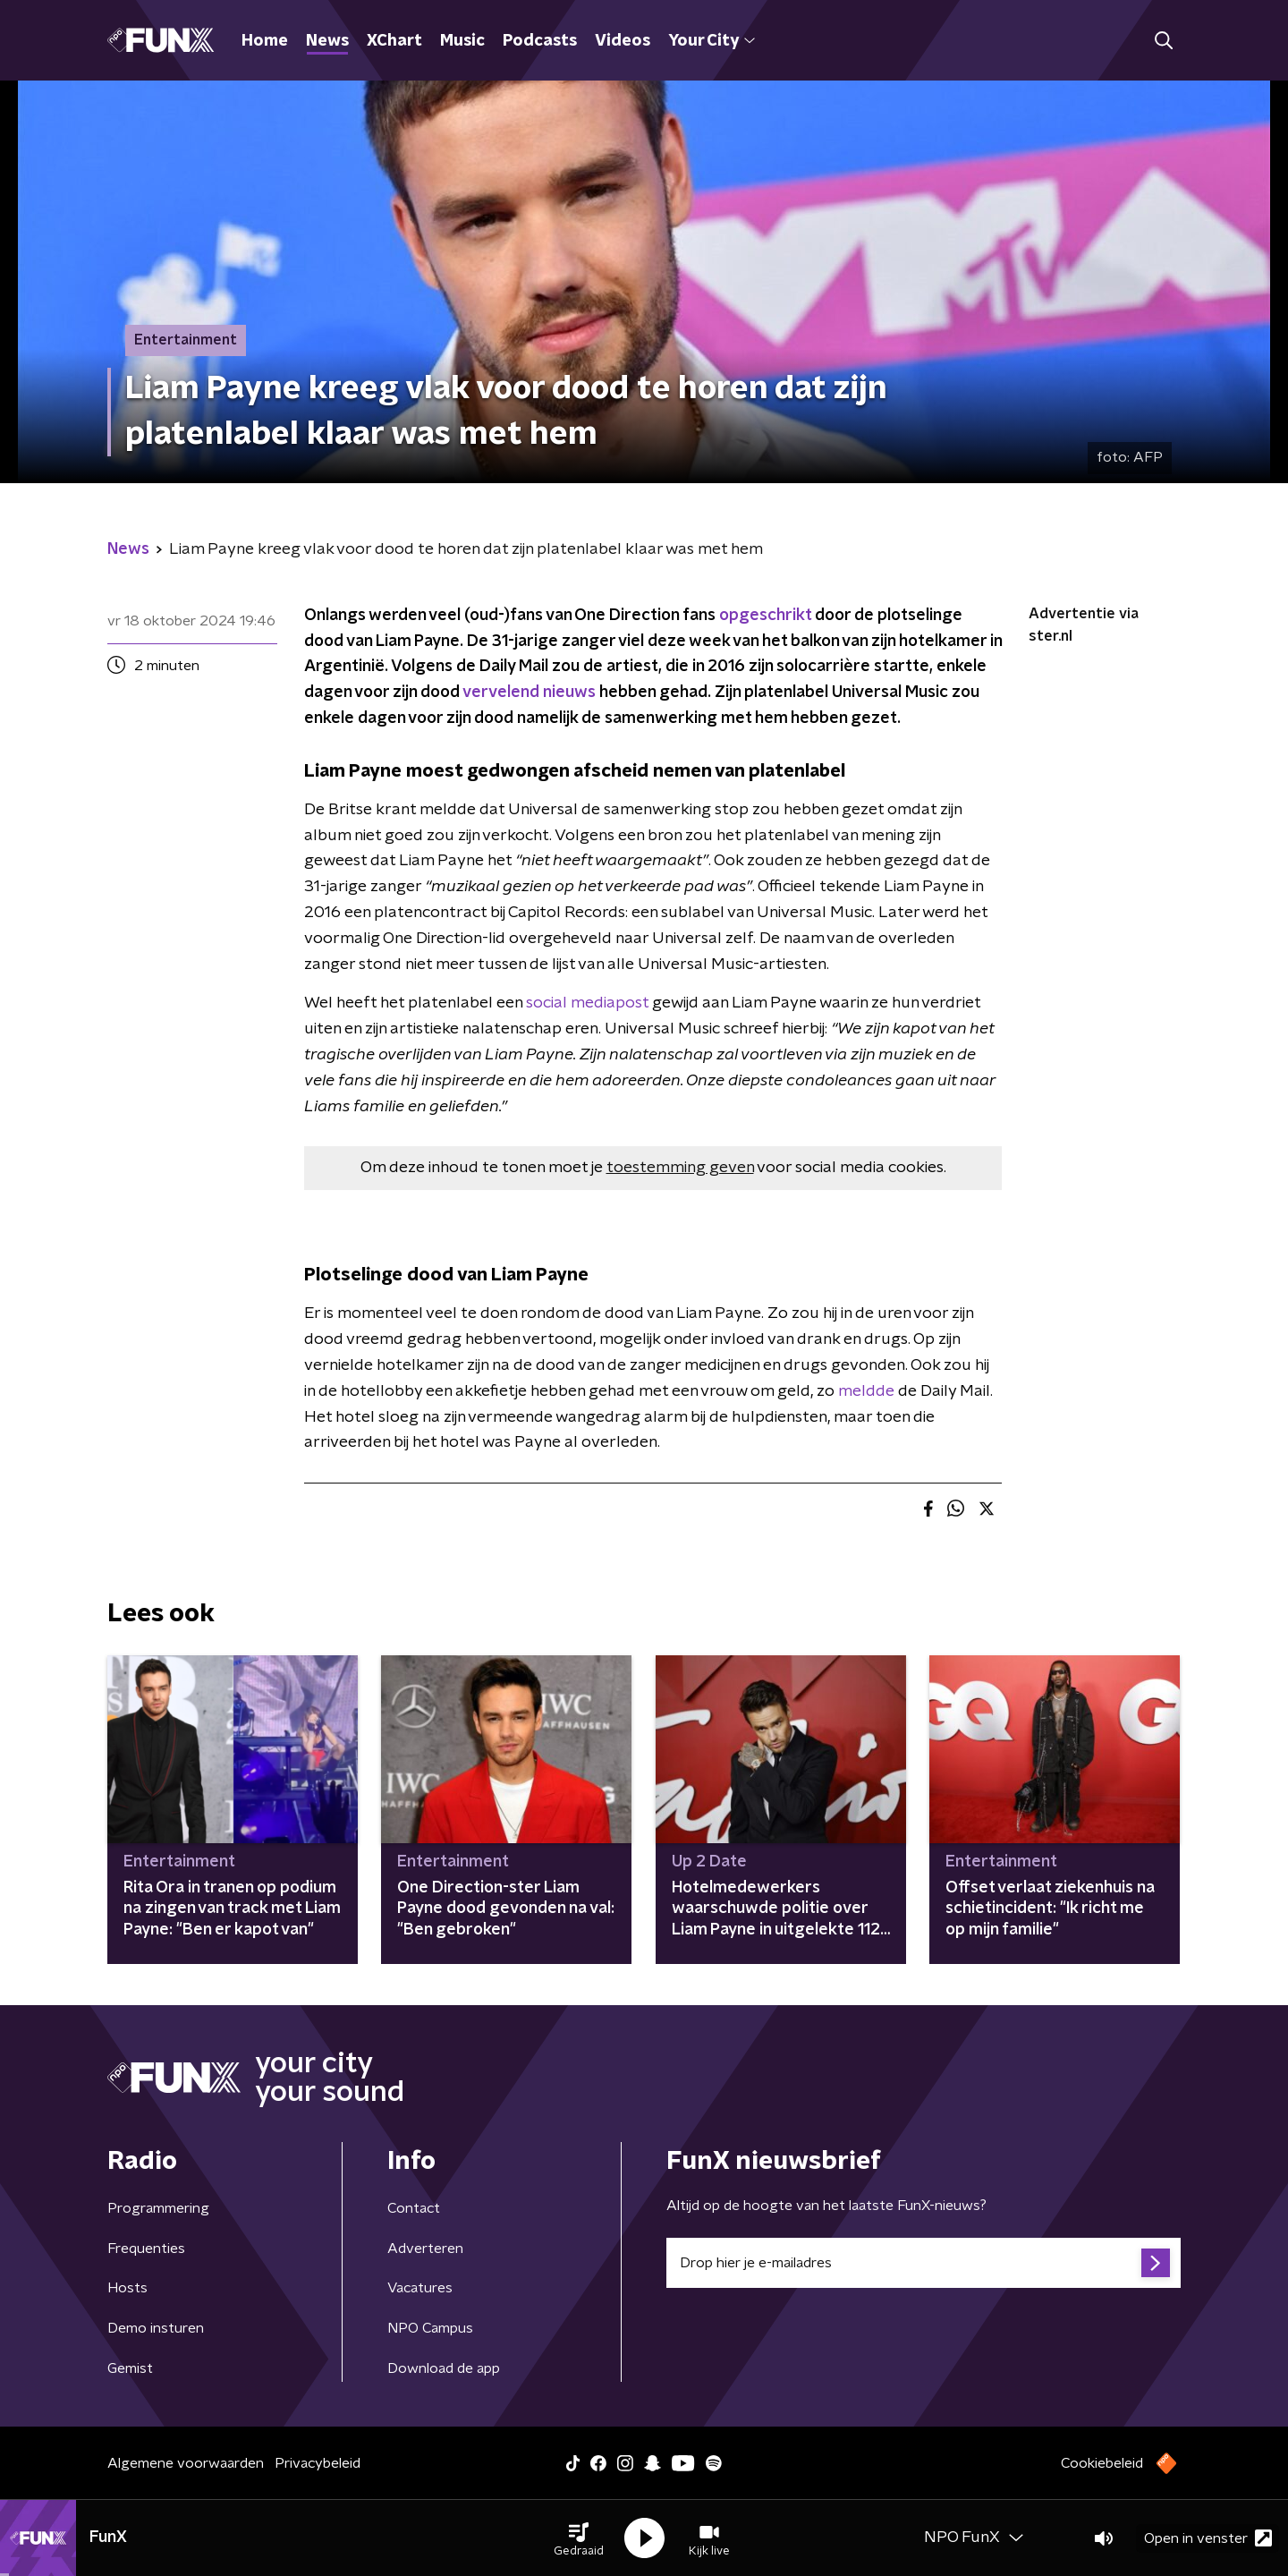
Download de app (443, 2368)
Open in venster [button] (1208, 2537)
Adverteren (425, 2248)
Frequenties (146, 2248)
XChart (394, 41)
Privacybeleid (317, 2463)
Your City (711, 41)
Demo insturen (155, 2328)
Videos (622, 41)
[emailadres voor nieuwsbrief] (923, 2263)
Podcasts (540, 41)
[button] (578, 2538)
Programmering (158, 2208)
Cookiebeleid (1102, 2463)
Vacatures (420, 2288)
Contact (413, 2208)
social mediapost (587, 1003)
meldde (866, 1391)
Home (265, 41)
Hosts (127, 2288)
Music (462, 41)
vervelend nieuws (529, 692)
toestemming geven (680, 1168)
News (327, 41)
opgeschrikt (765, 616)
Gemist (130, 2368)
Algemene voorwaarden (185, 2463)
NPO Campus (430, 2328)
